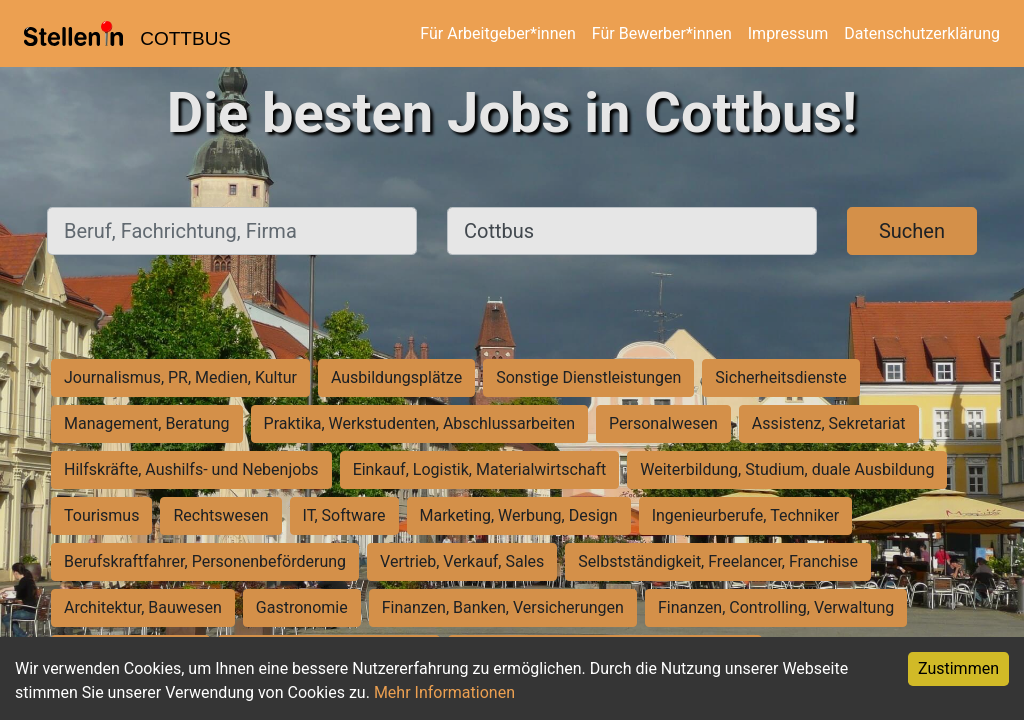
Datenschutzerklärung (922, 33)
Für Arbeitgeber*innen (497, 33)
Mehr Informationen (444, 692)
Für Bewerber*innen (662, 33)
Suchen (912, 231)
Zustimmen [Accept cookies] (958, 668)
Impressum (788, 33)
